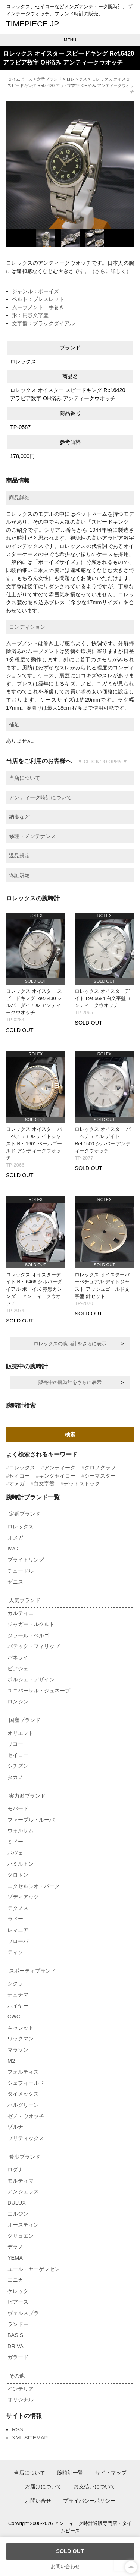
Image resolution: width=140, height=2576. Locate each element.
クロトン (17, 1875)
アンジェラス (23, 2191)
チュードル (20, 1571)
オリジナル (20, 2400)
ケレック (17, 2291)
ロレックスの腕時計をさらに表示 (70, 1343)
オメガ (17, 1484)
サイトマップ (111, 2473)
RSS (17, 2429)
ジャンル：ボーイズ (35, 291)
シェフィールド (25, 2083)
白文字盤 (44, 1484)
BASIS (15, 2335)
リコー (15, 1744)
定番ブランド (49, 79)
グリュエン (20, 2236)
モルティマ (20, 2181)
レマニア (17, 1930)
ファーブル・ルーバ (31, 1820)
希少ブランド (24, 2157)
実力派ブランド (27, 1796)
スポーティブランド (32, 1971)
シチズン (17, 1766)
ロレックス (76, 79)
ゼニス (15, 1582)
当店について (29, 2473)
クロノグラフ (100, 1468)
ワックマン (20, 2039)
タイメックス (23, 2094)
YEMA (15, 2258)
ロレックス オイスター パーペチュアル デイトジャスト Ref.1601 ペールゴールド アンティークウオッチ (34, 1143)
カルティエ (20, 1613)
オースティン (23, 2225)
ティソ (15, 1952)
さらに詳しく (110, 271)
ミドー (15, 1842)
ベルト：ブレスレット (38, 299)
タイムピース (20, 79)
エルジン (17, 2214)
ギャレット (20, 2028)
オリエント (20, 1733)
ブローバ (17, 1941)
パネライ (17, 1657)
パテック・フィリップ (33, 1646)
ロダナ (15, 2169)
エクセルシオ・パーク (33, 1886)
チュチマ (17, 1995)
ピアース (17, 2302)
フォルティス (23, 2072)
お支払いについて (94, 2486)
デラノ (15, 2247)
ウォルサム (20, 1830)
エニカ (15, 2280)
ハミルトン (20, 1864)
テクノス (17, 1908)
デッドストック (81, 1484)
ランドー (17, 2324)
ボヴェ (15, 1853)
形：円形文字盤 (30, 315)
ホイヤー (17, 2006)
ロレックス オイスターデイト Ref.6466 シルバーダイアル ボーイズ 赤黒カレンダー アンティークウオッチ (34, 1289)
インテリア (20, 2389)
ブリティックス (25, 2138)
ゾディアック (23, 1897)
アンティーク (59, 1468)
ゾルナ (15, 2127)
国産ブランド (24, 1720)
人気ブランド (24, 1600)
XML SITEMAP (30, 2438)
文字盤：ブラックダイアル (43, 323)
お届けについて (43, 2486)
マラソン (17, 2050)
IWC (12, 1548)
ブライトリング (25, 1560)
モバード (17, 1808)
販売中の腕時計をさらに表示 (70, 1382)
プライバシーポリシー (89, 2501)
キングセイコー (57, 1476)
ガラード (17, 2357)
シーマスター (100, 1476)
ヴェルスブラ (23, 2313)
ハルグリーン (23, 2105)
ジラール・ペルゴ (28, 1635)
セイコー (19, 1476)
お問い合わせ (65, 2566)
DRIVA (15, 2346)
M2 (11, 2061)
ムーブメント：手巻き (38, 307)
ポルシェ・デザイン (31, 1679)
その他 (17, 2376)
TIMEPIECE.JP (32, 23)
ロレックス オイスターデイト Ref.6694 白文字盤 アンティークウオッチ (103, 998)
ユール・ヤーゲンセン (33, 2269)
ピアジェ (17, 1669)
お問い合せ (38, 2501)
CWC (13, 2017)
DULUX (16, 2203)
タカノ (15, 1777)
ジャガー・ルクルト (31, 1624)
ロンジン (17, 1701)
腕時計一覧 (70, 2473)
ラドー (15, 1919)
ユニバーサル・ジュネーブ (38, 1691)
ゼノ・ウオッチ (25, 2116)
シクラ (15, 1983)
